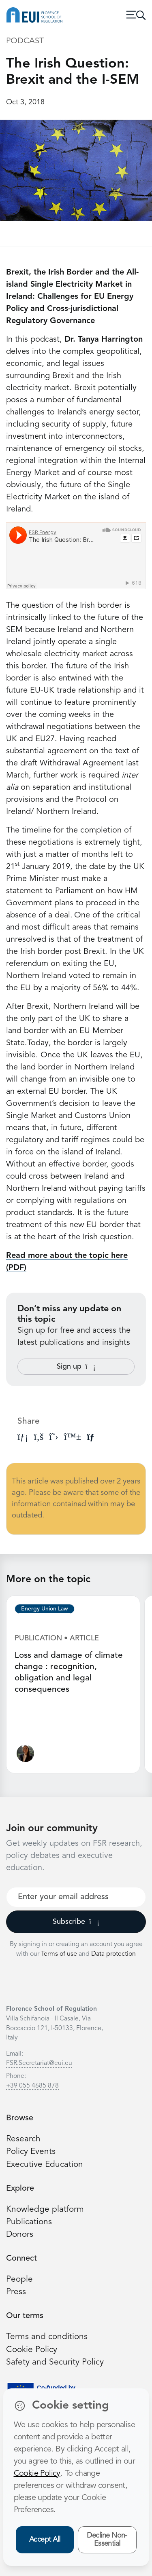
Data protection (113, 1954)
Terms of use (60, 1954)
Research (23, 2139)
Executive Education (44, 2164)
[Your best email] (76, 1897)
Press (16, 2292)
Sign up (76, 1366)
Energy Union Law (44, 1609)
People (19, 2279)
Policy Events (31, 2151)
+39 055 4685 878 (32, 2086)
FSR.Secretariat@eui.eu (39, 2063)
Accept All (44, 2539)
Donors (19, 2234)
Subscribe (76, 1921)
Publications (29, 2222)
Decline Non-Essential (107, 2540)
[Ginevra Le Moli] (25, 1755)
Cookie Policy (31, 2350)
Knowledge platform (45, 2209)
